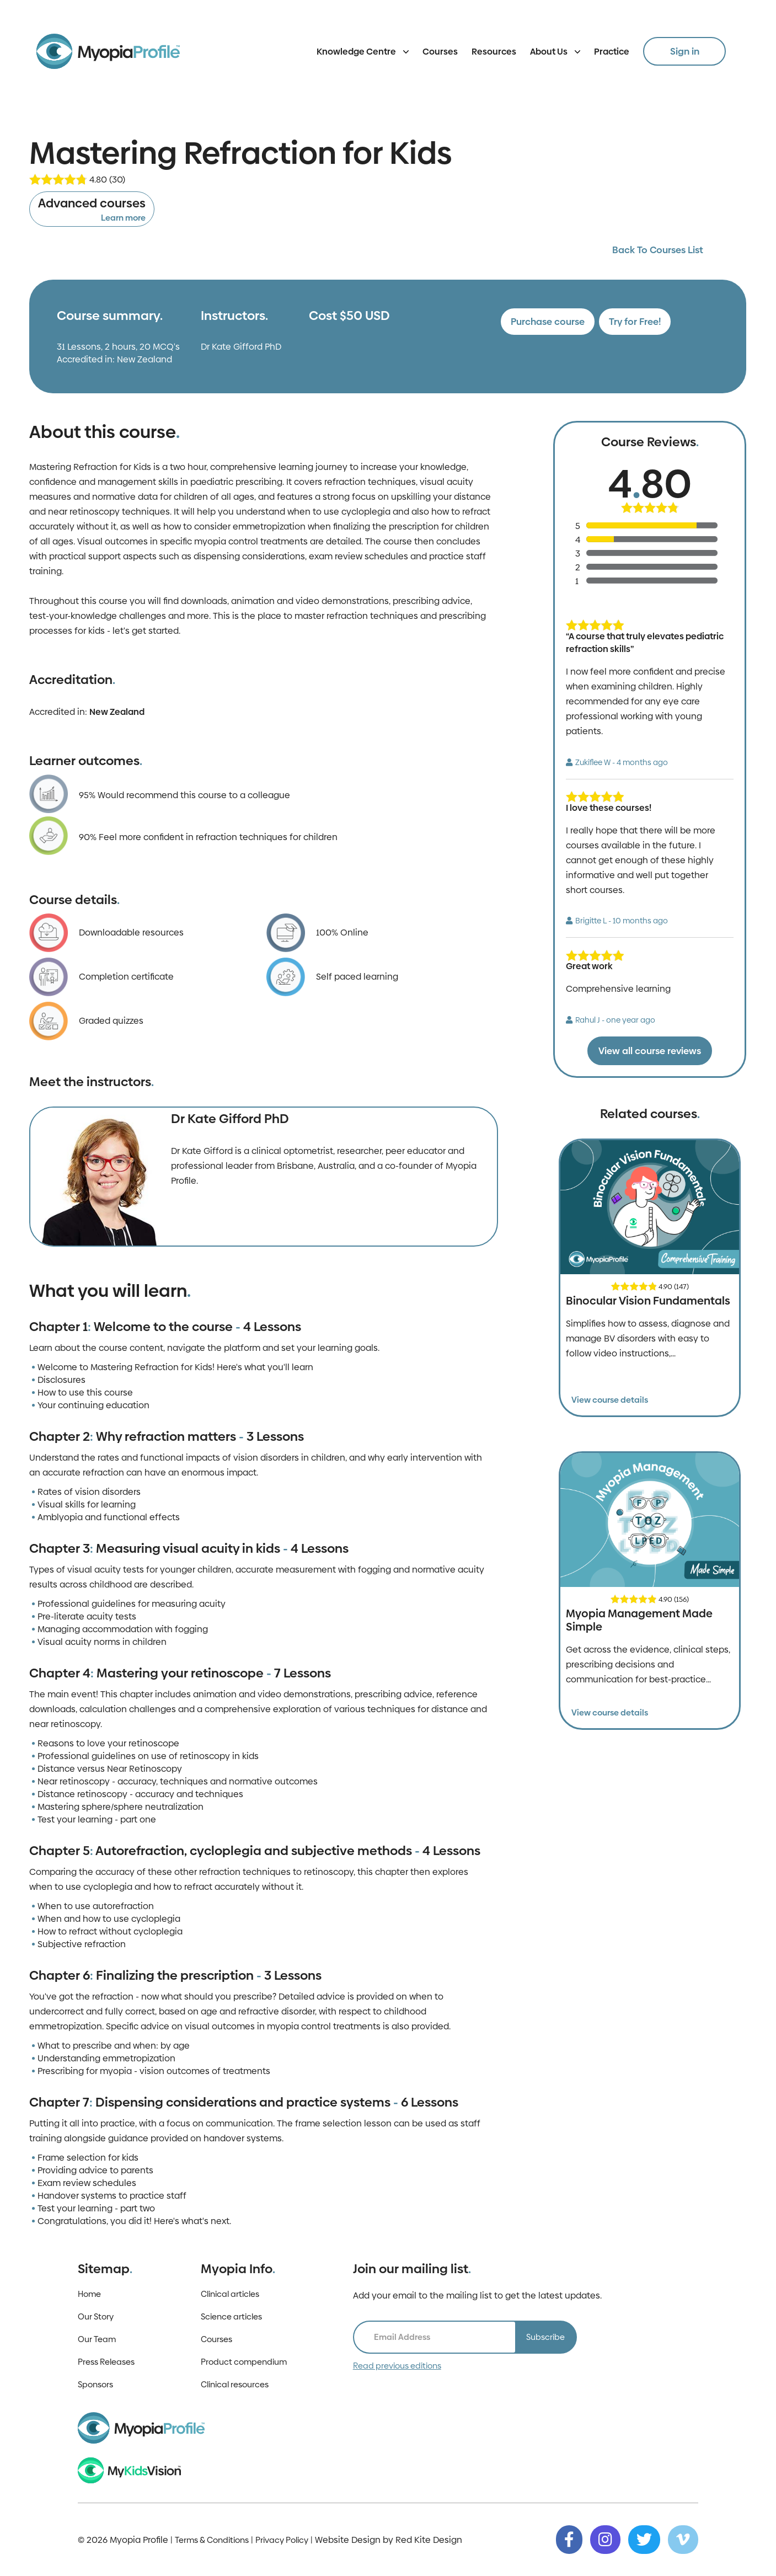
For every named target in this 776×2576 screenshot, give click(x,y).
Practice (611, 51)
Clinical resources (235, 2384)
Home (89, 2294)
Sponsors (95, 2384)
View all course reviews (649, 1050)
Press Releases (106, 2361)
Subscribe (545, 2337)
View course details (609, 1399)
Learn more (123, 217)
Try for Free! (635, 321)
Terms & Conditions (212, 2540)
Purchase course (548, 321)
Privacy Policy (281, 2540)
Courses (440, 51)
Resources (494, 51)
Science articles (231, 2316)
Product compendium (244, 2361)
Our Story (96, 2316)
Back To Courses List (657, 249)
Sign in (684, 51)
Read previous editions (397, 2365)
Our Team (97, 2339)
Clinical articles (230, 2294)
